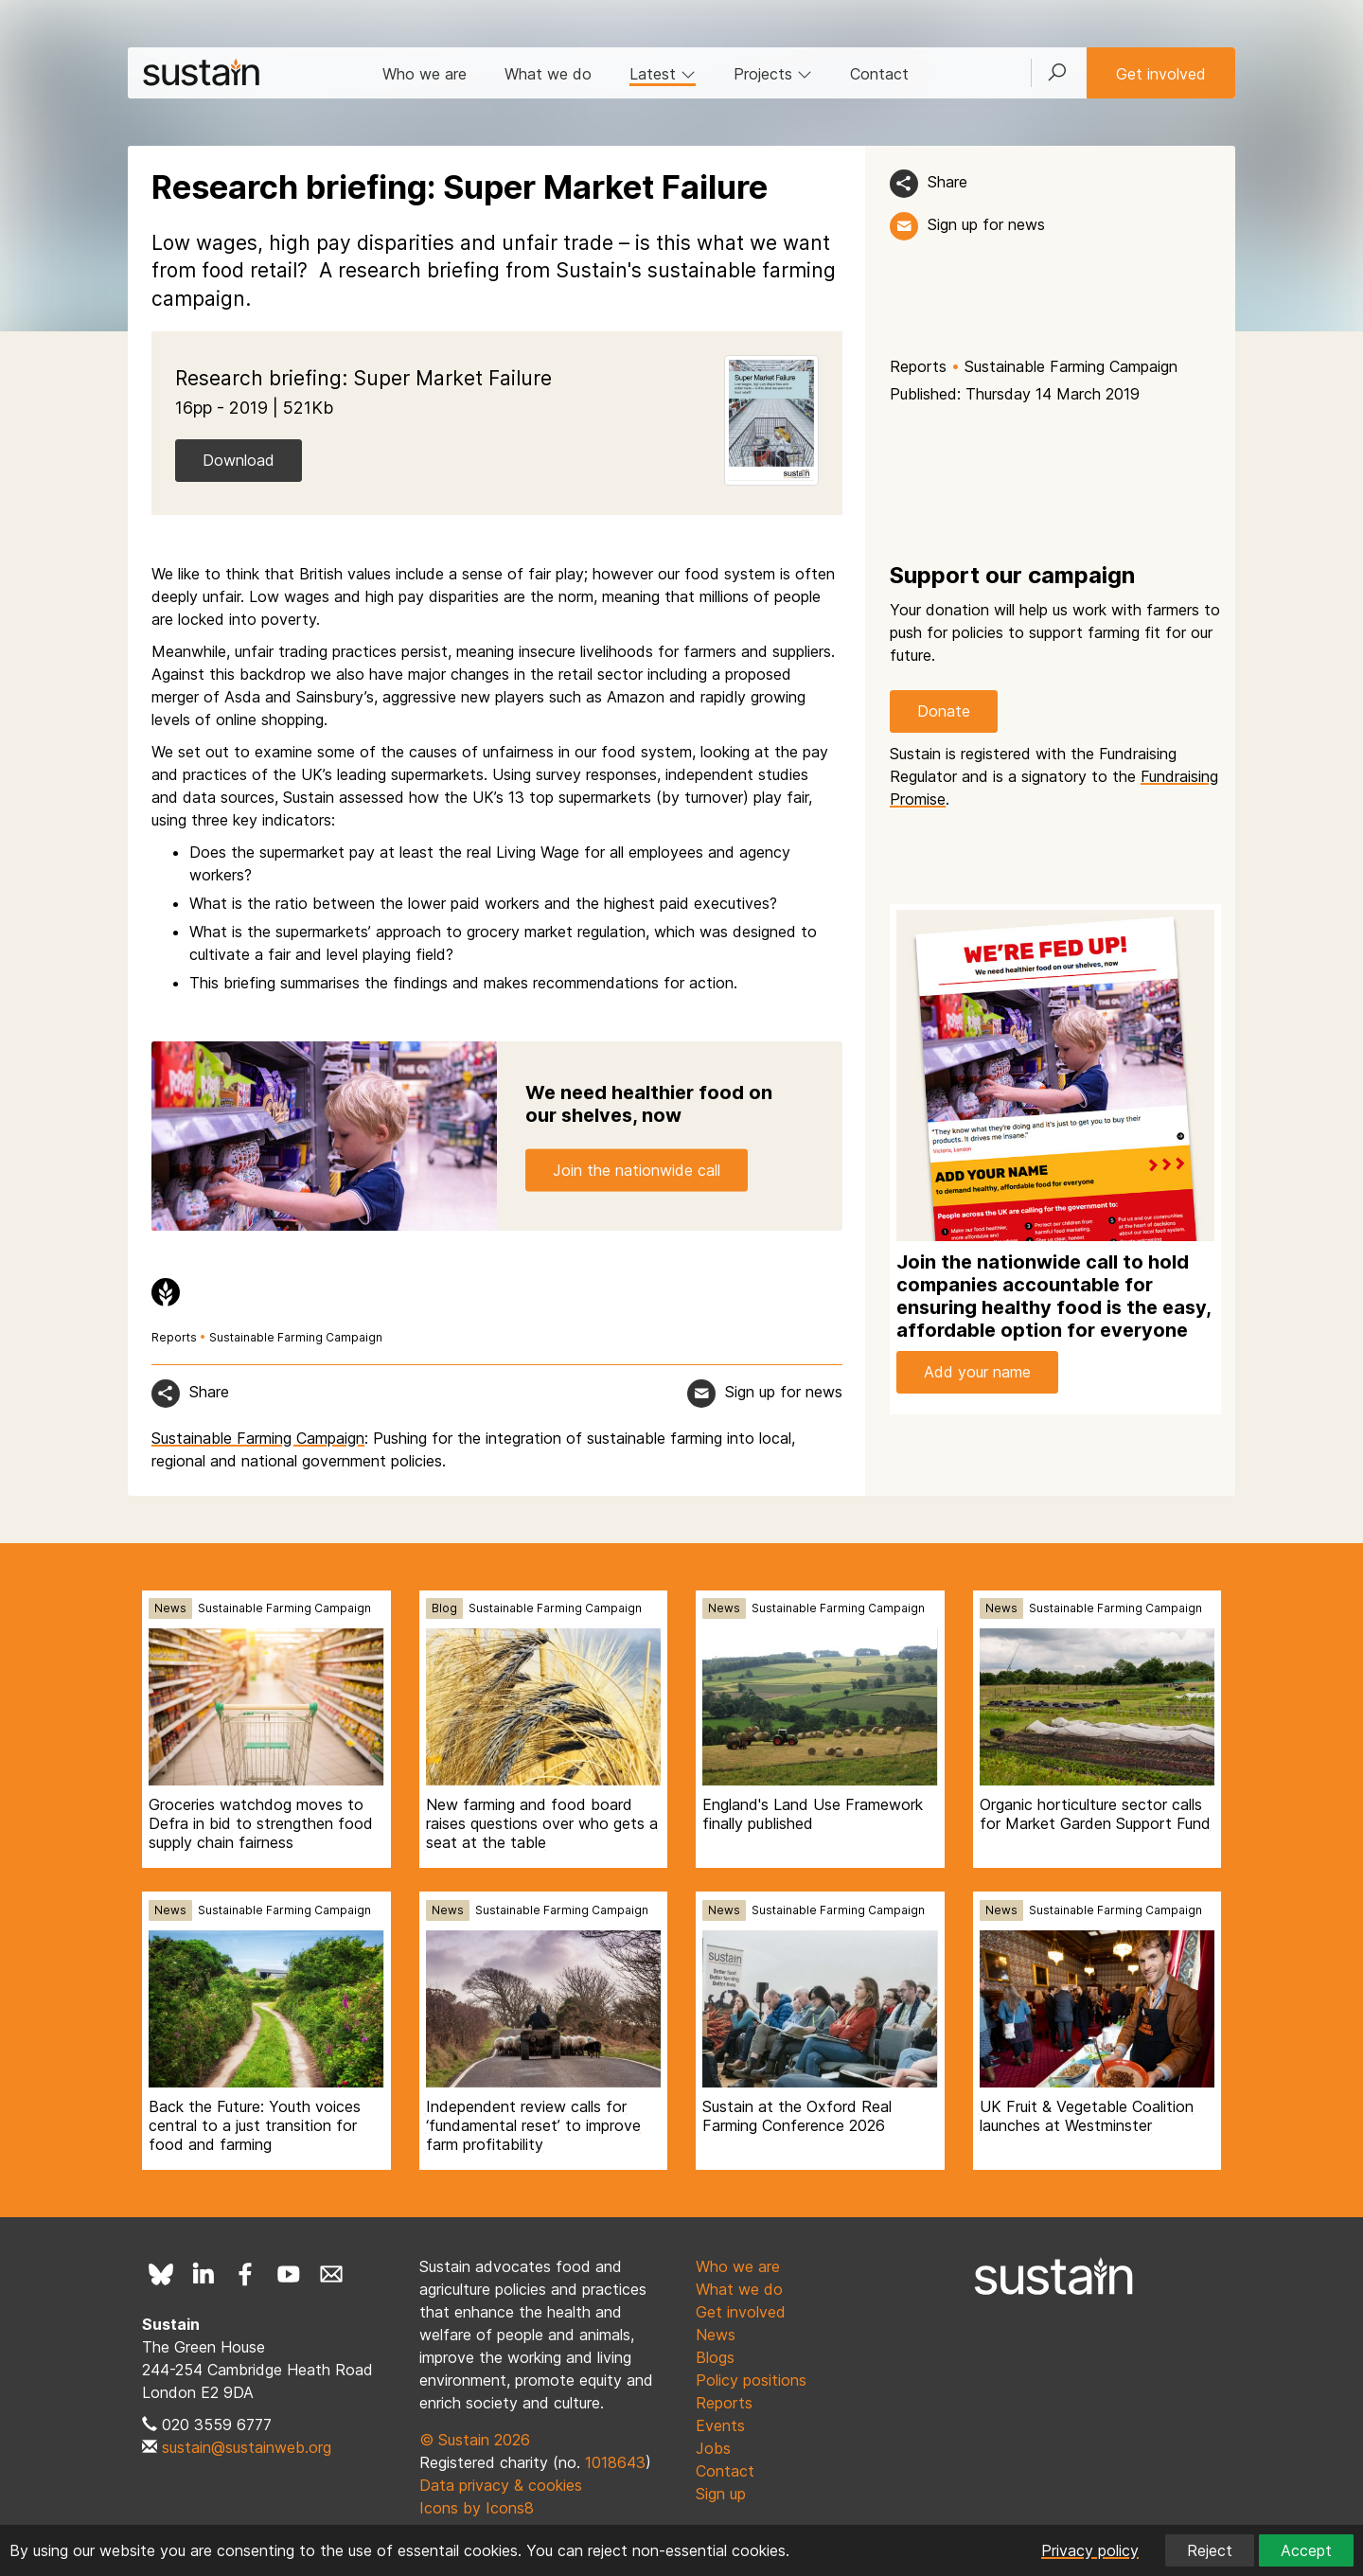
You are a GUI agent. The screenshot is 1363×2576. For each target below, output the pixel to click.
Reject (1209, 2550)
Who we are (424, 73)
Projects (773, 73)
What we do (548, 73)
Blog (444, 1608)
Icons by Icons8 (476, 2507)
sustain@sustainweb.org (246, 2447)
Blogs (715, 2357)
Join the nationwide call (636, 1169)
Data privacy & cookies (500, 2485)
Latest (662, 73)
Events (720, 2425)
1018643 (615, 2462)
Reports (918, 366)
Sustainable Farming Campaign (1071, 366)
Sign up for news (986, 224)
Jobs (713, 2448)
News (170, 1608)
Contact (879, 73)
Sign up (721, 2493)
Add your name (977, 1371)
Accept (1306, 2550)
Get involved (1161, 73)
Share (947, 181)
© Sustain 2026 (474, 2439)
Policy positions (751, 2380)
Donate (943, 711)
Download (238, 460)
